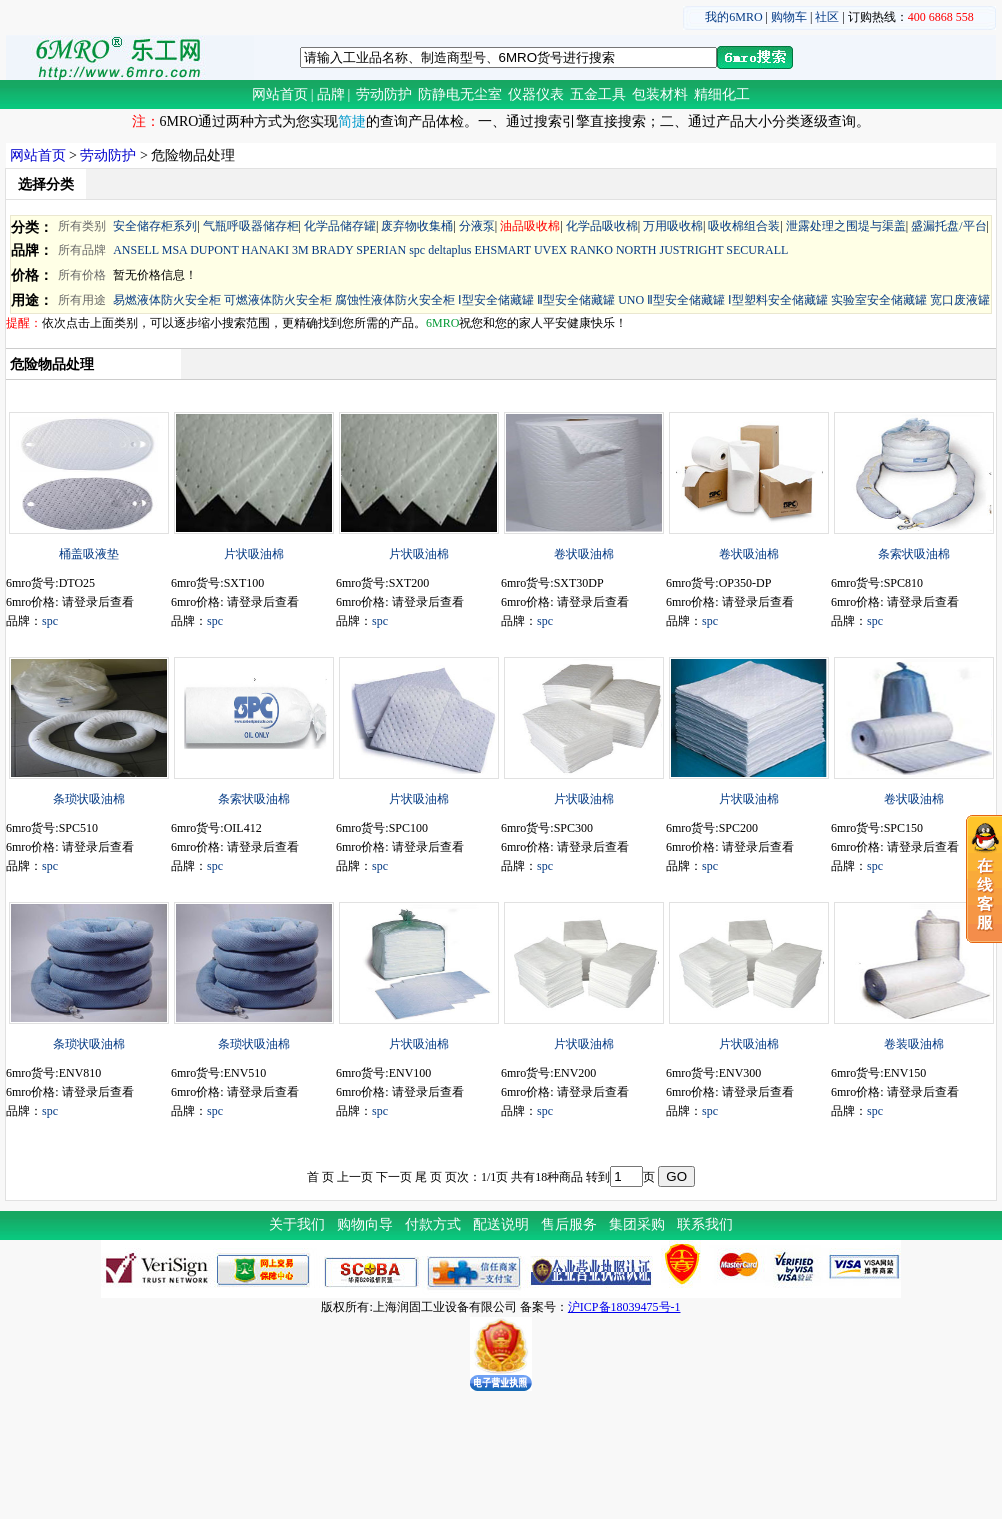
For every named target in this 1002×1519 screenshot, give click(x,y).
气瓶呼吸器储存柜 (251, 226)
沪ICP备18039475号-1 (624, 1307)
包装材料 (660, 94)
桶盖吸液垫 (89, 554)
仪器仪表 (536, 94)
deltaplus (449, 250)
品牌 (331, 94)
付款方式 (433, 1224)
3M (300, 250)
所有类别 (82, 226)
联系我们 (705, 1224)
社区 (827, 17)
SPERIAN (381, 250)
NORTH (636, 250)
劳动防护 (384, 94)
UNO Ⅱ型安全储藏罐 (671, 300)
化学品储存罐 (340, 226)
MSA (174, 250)
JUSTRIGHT (692, 250)
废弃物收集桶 (417, 226)
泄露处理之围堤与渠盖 (846, 226)
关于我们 (297, 1224)
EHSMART (502, 250)
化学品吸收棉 (602, 226)
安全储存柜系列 (155, 226)
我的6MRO (733, 17)
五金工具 (598, 94)
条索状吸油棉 (914, 554)
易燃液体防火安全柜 (167, 300)
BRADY (333, 250)
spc (417, 250)
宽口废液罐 (960, 300)
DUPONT (214, 250)
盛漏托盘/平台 (948, 226)
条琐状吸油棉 (89, 799)
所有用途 (82, 300)
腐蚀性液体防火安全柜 (395, 300)
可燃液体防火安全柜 (278, 300)
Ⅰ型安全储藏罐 (496, 300)
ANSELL (136, 250)
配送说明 (501, 1224)
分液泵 (477, 226)
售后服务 (569, 1224)
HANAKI (265, 250)
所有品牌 (82, 250)
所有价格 (82, 275)
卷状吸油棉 (584, 554)
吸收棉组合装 (744, 226)
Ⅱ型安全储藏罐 (576, 300)
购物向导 (365, 1224)
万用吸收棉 (673, 226)
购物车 (789, 17)
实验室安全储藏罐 (879, 300)
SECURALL (757, 250)
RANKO (591, 250)
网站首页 (280, 94)
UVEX (550, 250)
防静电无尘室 (460, 94)
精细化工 (722, 94)
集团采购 (637, 1224)
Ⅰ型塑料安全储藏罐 (778, 300)
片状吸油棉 (254, 554)
